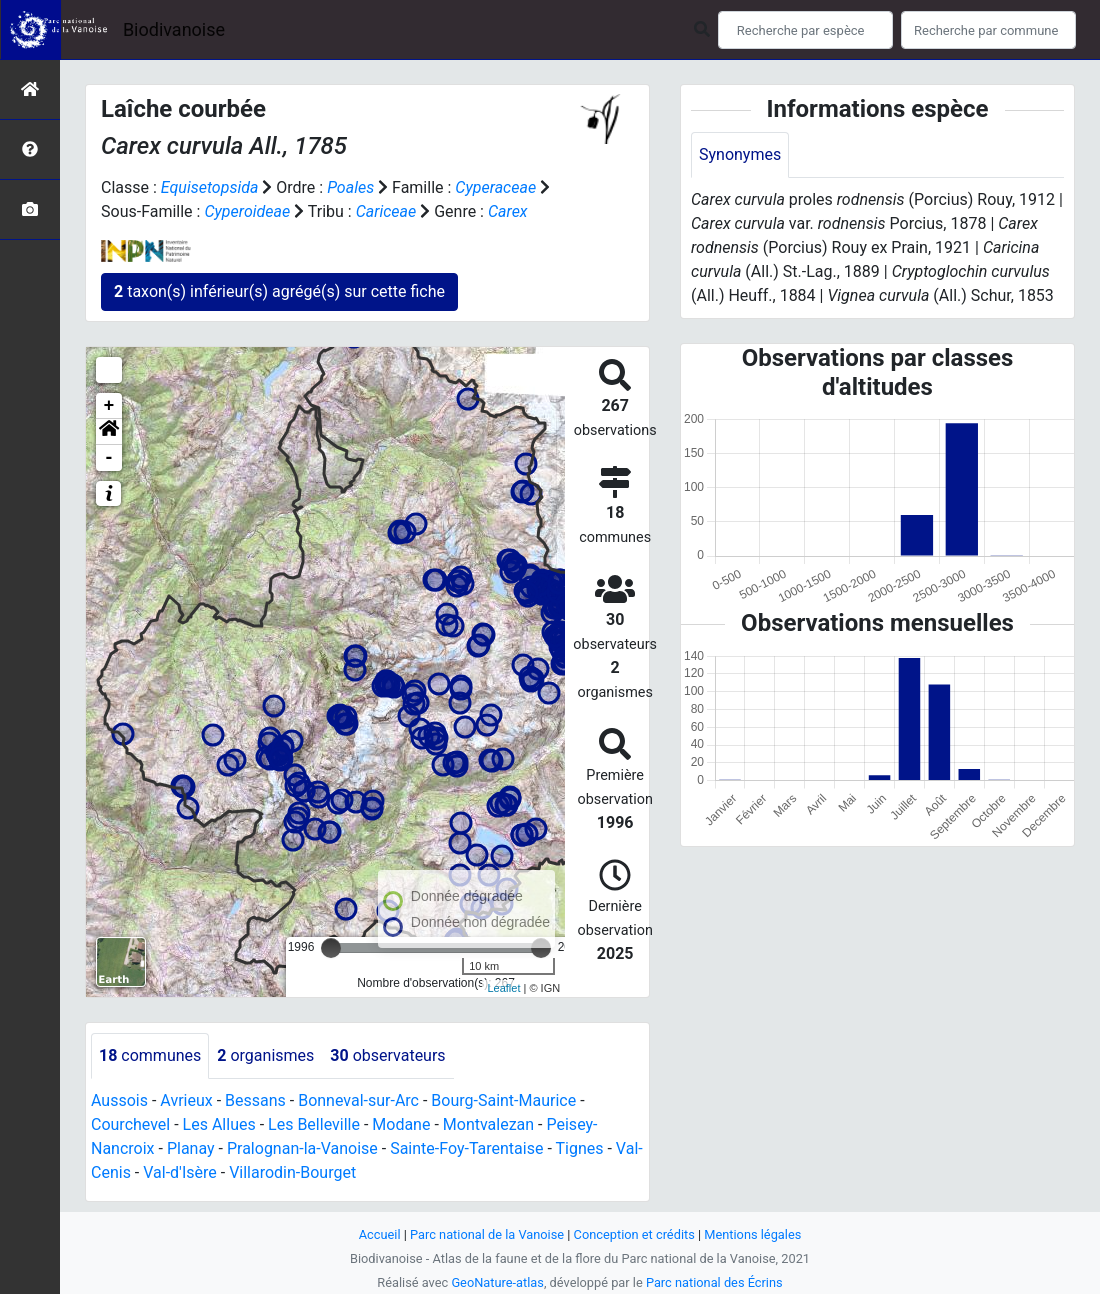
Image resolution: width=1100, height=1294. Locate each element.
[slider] (331, 948)
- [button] (109, 458)
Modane (401, 1124)
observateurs (387, 1055)
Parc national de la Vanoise (487, 1234)
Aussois (119, 1100)
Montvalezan (488, 1124)
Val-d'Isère (180, 1172)
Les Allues (219, 1124)
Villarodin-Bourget (292, 1172)
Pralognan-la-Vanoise (302, 1148)
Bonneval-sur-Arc (358, 1100)
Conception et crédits (634, 1234)
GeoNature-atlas (497, 1282)
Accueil (380, 1234)
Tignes (579, 1148)
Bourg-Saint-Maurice (503, 1100)
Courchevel (130, 1124)
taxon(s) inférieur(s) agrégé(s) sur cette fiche (279, 291)
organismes (265, 1055)
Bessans (255, 1100)
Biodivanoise (174, 29)
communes (150, 1055)
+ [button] (109, 406)
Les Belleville (314, 1124)
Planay (191, 1148)
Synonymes (740, 154)
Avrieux (186, 1100)
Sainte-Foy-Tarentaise (466, 1148)
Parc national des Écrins (714, 1282)
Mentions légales (752, 1234)
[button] (109, 432)
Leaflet (503, 988)
